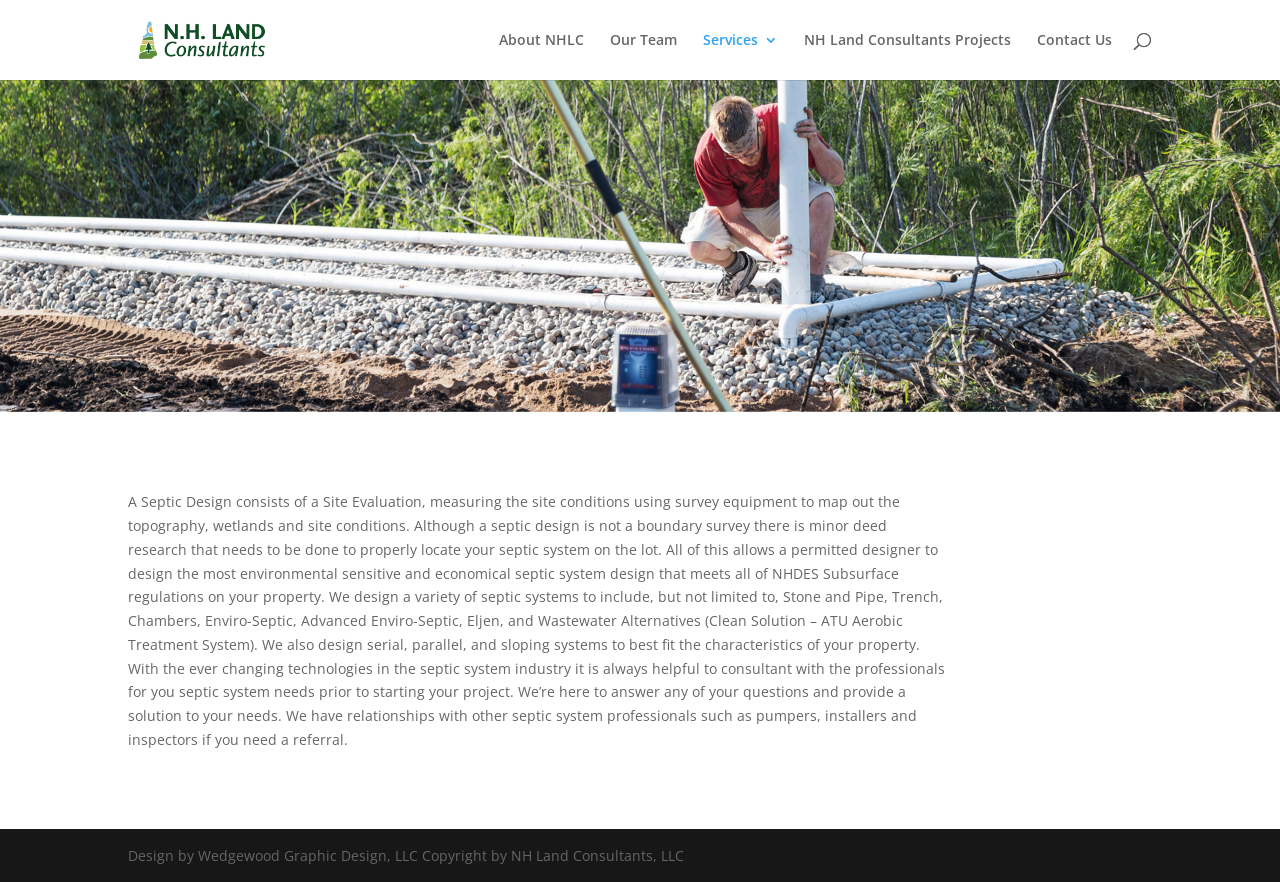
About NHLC (541, 41)
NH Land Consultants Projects (907, 41)
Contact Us (1074, 41)
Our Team (643, 41)
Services (730, 41)
